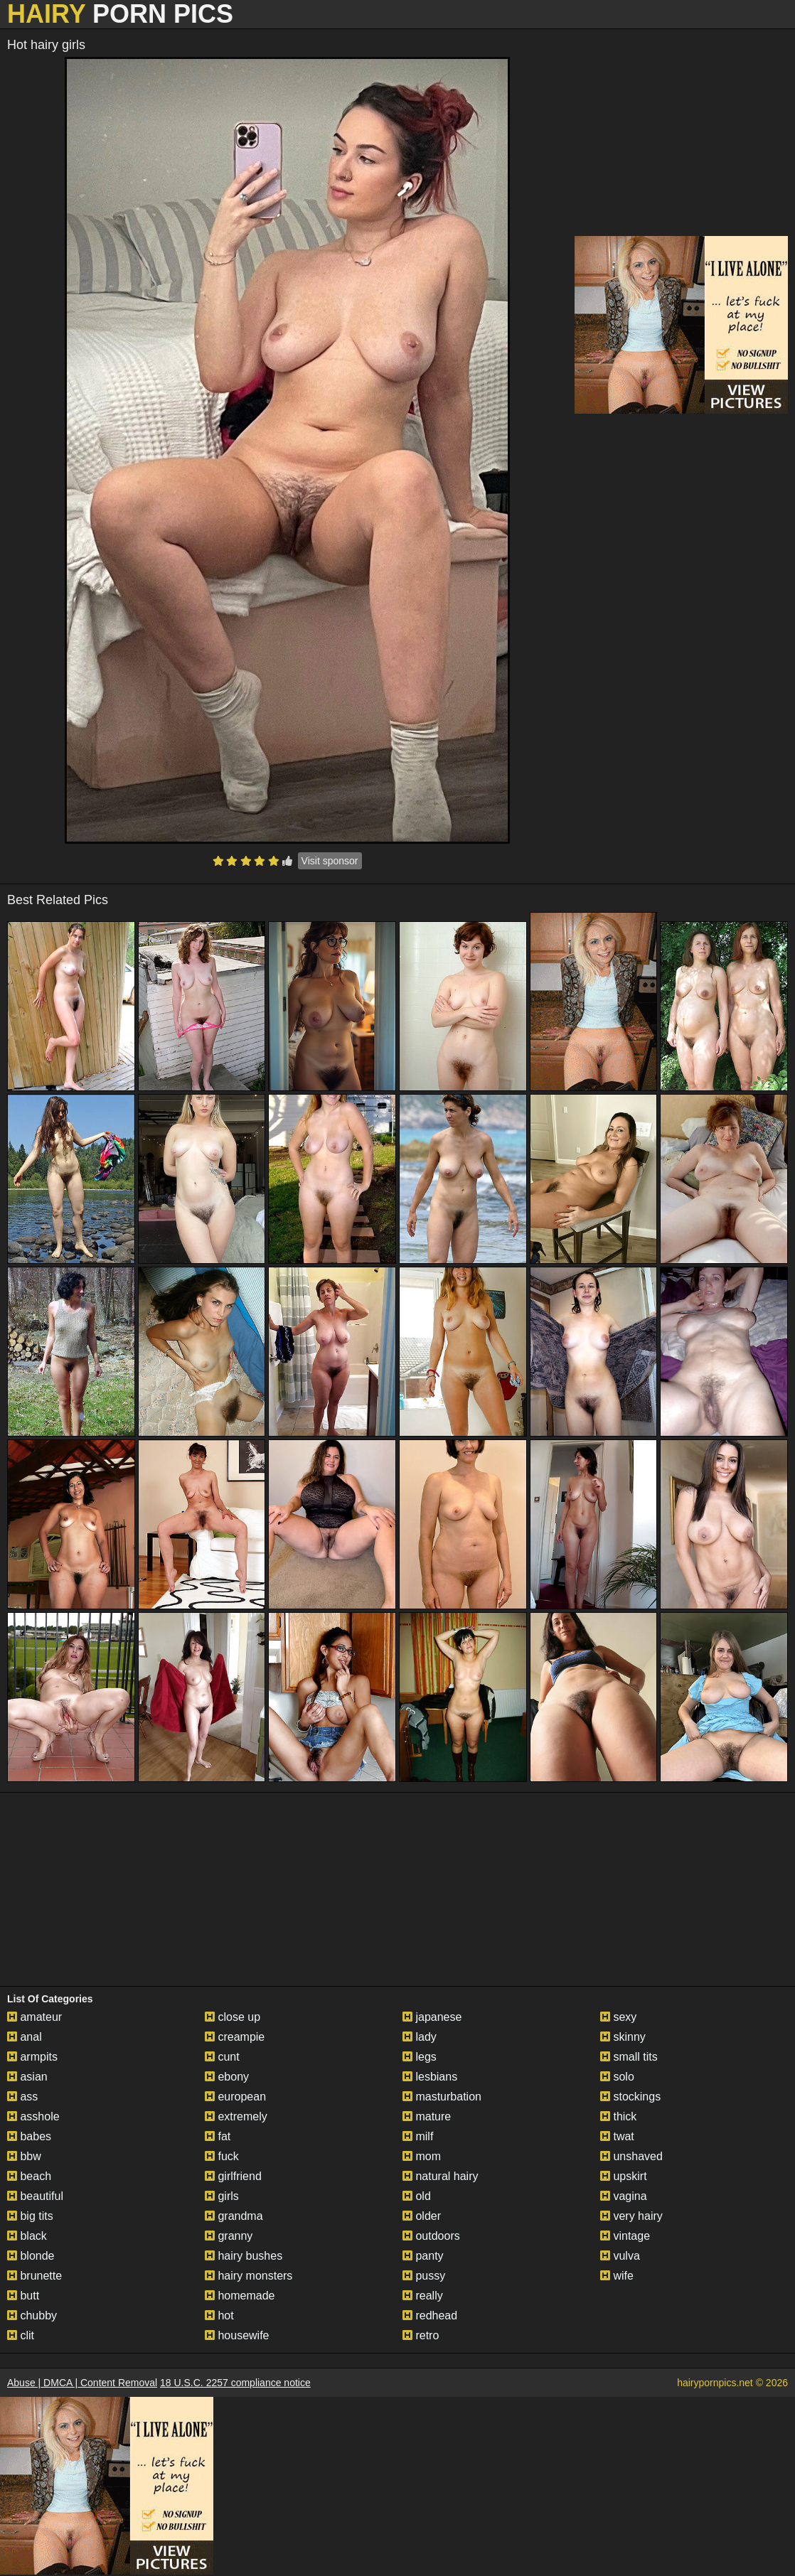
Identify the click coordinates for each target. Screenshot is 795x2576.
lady (419, 2037)
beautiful (35, 2196)
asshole (33, 2116)
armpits (32, 2057)
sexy (618, 2017)
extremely (236, 2116)
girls (222, 2196)
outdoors (431, 2236)
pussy (423, 2276)
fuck (222, 2156)
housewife (237, 2335)
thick (618, 2116)
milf (417, 2136)
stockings (630, 2097)
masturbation (441, 2097)
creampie (235, 2037)
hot (219, 2315)
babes (29, 2136)
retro (420, 2335)
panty (423, 2256)
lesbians (429, 2077)
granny (228, 2236)
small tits (629, 2057)
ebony (227, 2077)
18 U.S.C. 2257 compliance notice (235, 2382)
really (422, 2296)
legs (419, 2057)
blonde (31, 2256)
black (27, 2236)
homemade (240, 2296)
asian (27, 2077)
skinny (623, 2037)
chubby (32, 2315)
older (421, 2216)
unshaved (631, 2156)
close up (232, 2017)
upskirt (623, 2176)
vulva (620, 2256)
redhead (429, 2315)
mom (421, 2156)
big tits (30, 2216)
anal (24, 2037)
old (416, 2196)
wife (617, 2276)
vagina (623, 2196)
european (235, 2097)
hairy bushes (243, 2256)
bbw (24, 2156)
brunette (34, 2276)
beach (29, 2176)
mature (426, 2116)
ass (22, 2097)
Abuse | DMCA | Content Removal (82, 2382)
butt (23, 2296)
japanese (431, 2017)
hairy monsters (248, 2276)
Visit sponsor (330, 860)
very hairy (631, 2216)
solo (617, 2077)
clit (20, 2335)
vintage (625, 2236)
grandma (234, 2216)
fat (217, 2136)
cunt (222, 2057)
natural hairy (440, 2176)
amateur (34, 2017)
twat (617, 2136)
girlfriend (233, 2176)
